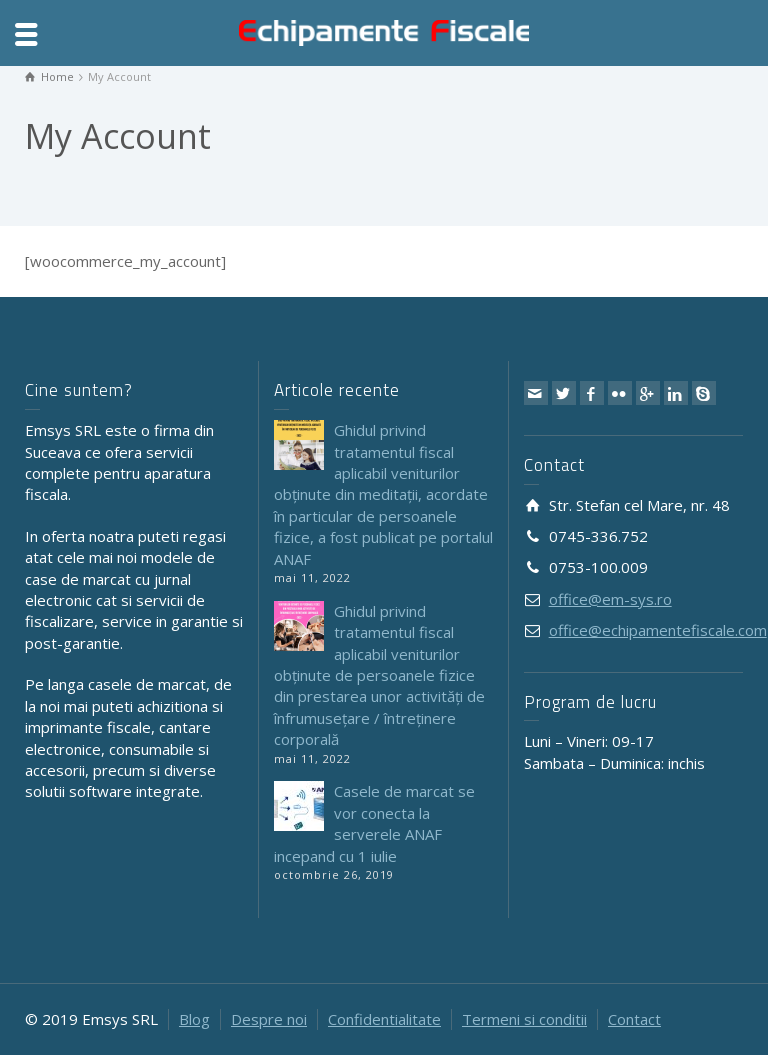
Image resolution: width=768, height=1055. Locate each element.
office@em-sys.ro (610, 599)
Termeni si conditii (524, 1019)
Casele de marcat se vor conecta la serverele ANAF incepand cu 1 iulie (374, 823)
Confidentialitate (384, 1019)
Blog (194, 1019)
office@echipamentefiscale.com (658, 630)
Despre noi (269, 1019)
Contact (634, 1019)
